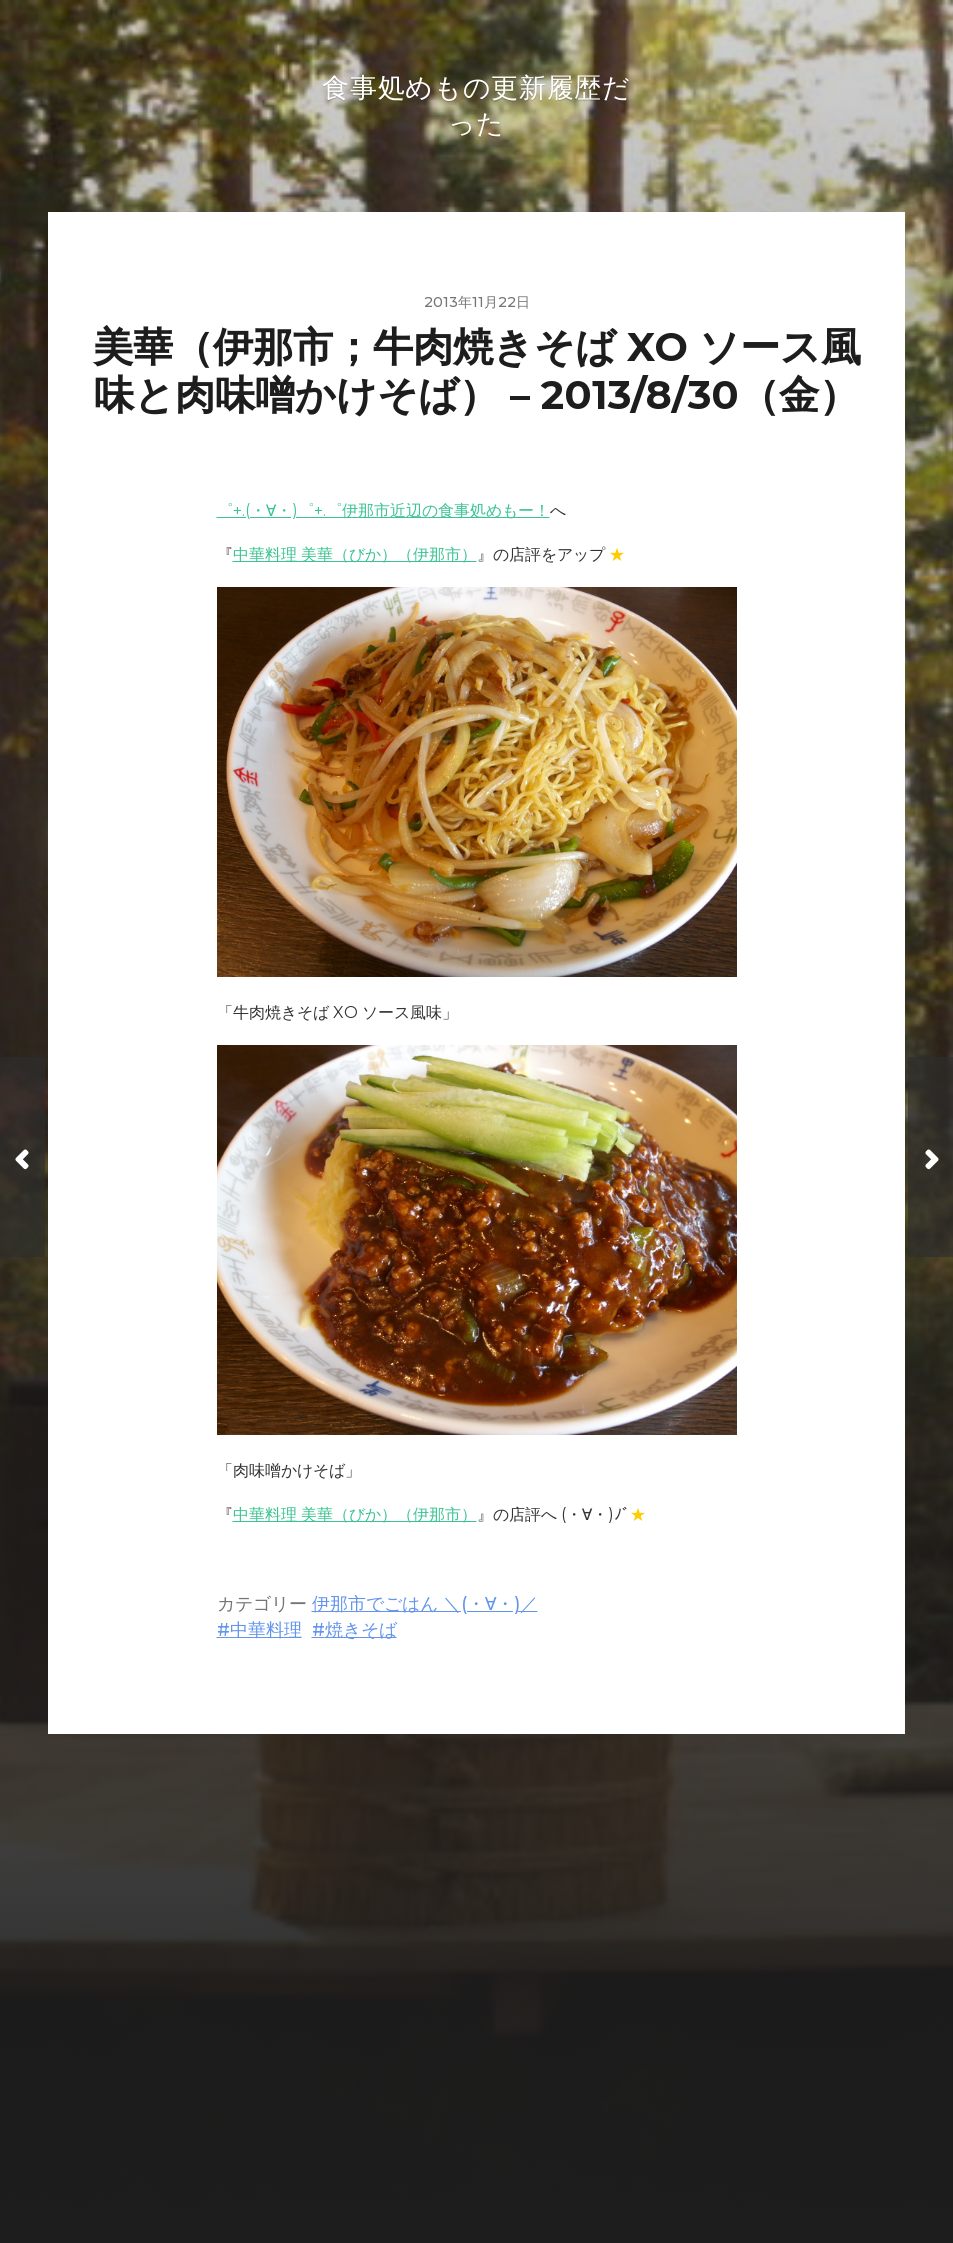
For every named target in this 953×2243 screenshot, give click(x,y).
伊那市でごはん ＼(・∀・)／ (425, 1607)
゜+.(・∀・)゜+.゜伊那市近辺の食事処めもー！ (383, 514)
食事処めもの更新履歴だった (515, 2108)
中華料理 (266, 1633)
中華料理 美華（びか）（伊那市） (355, 558)
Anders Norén (518, 2156)
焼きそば (361, 1633)
